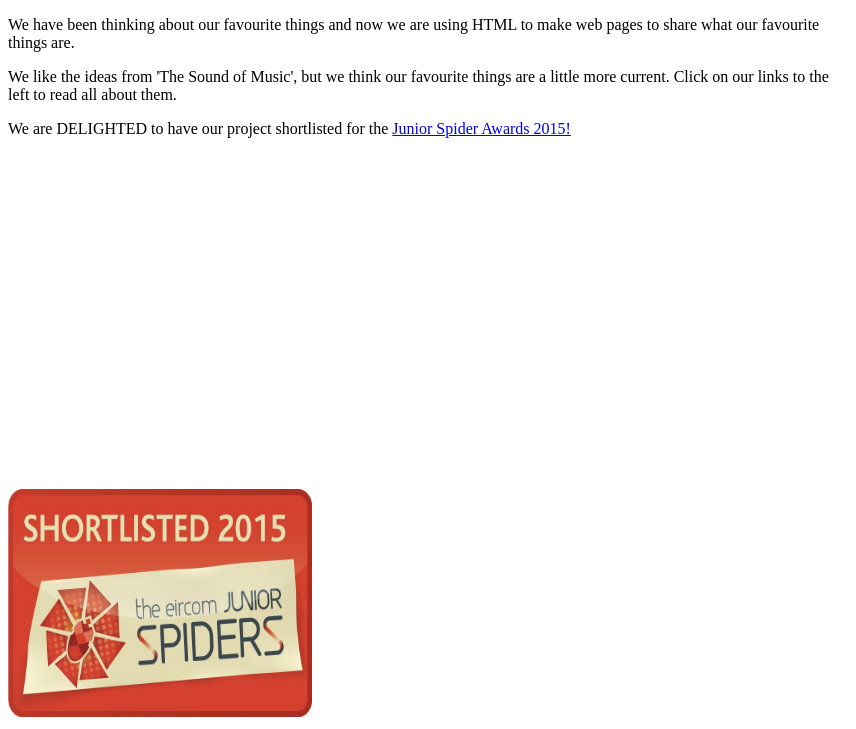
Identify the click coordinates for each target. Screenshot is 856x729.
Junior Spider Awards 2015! (481, 128)
